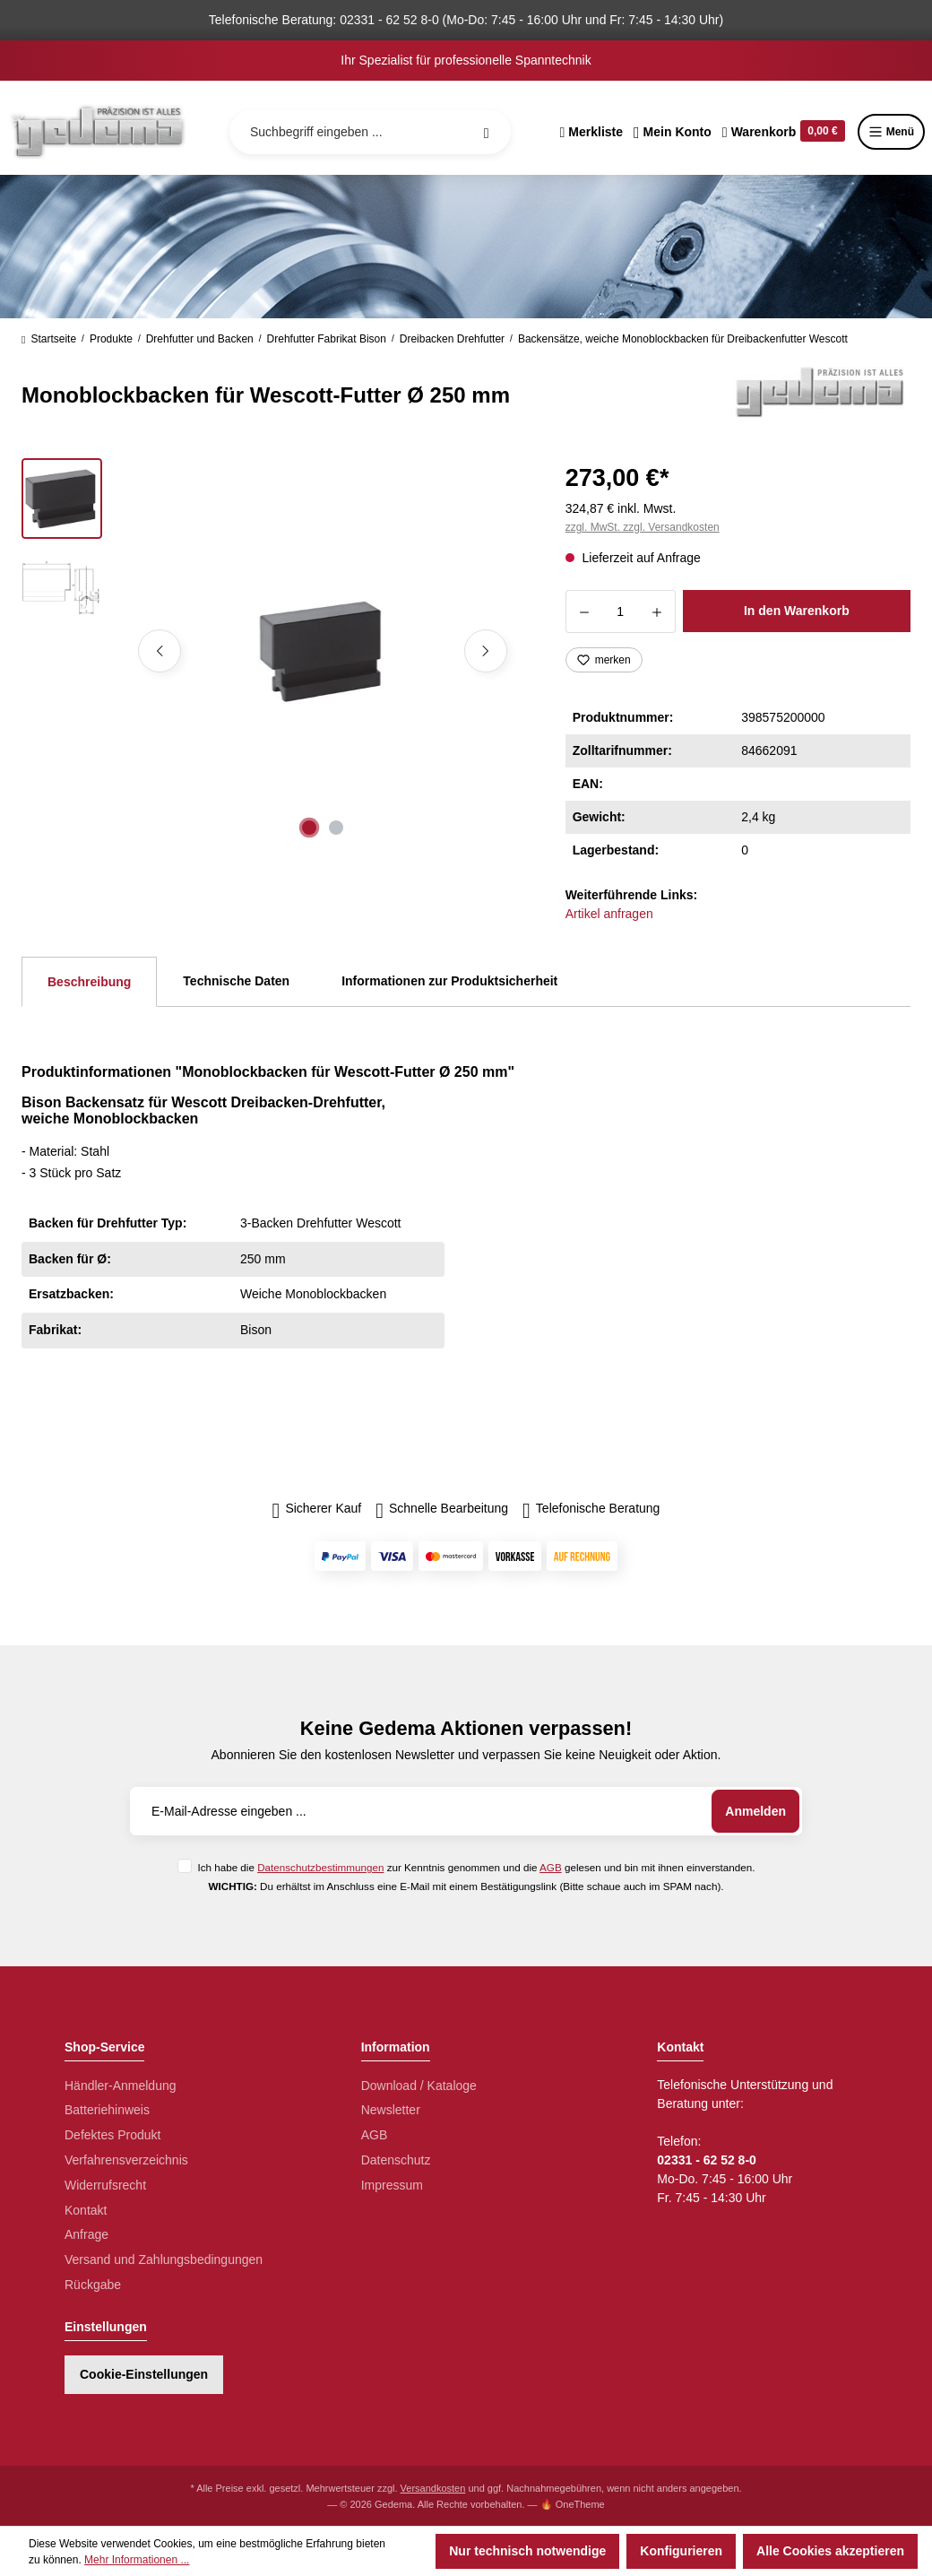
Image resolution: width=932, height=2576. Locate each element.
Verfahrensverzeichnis (126, 2160)
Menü (891, 132)
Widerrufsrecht (105, 2185)
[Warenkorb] (783, 132)
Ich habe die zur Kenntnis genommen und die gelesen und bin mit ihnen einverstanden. (476, 1867)
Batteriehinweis (107, 2110)
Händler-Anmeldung (121, 2085)
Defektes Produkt (112, 2135)
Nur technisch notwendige (527, 2551)
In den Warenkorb (797, 610)
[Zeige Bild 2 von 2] (336, 827)
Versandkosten (433, 2488)
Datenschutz (396, 2160)
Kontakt (86, 2210)
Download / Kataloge (419, 2085)
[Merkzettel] (591, 132)
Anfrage (86, 2234)
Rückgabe (93, 2284)
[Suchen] (486, 132)
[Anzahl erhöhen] (657, 611)
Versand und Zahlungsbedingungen (164, 2259)
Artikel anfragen (609, 913)
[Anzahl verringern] (583, 611)
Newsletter (390, 2110)
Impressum (392, 2185)
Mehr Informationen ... (136, 2560)
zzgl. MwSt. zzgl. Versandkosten (642, 527)
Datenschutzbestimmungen (320, 1867)
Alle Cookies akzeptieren (830, 2551)
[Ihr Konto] (672, 132)
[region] (272, 651)
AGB (550, 1867)
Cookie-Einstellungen (144, 2374)
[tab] (89, 982)
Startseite (49, 339)
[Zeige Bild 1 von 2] (309, 827)
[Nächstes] (485, 650)
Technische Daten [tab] (236, 981)
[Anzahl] (620, 611)
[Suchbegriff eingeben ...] (370, 131)
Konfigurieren (681, 2551)
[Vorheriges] (159, 650)
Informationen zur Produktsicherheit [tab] (449, 981)
